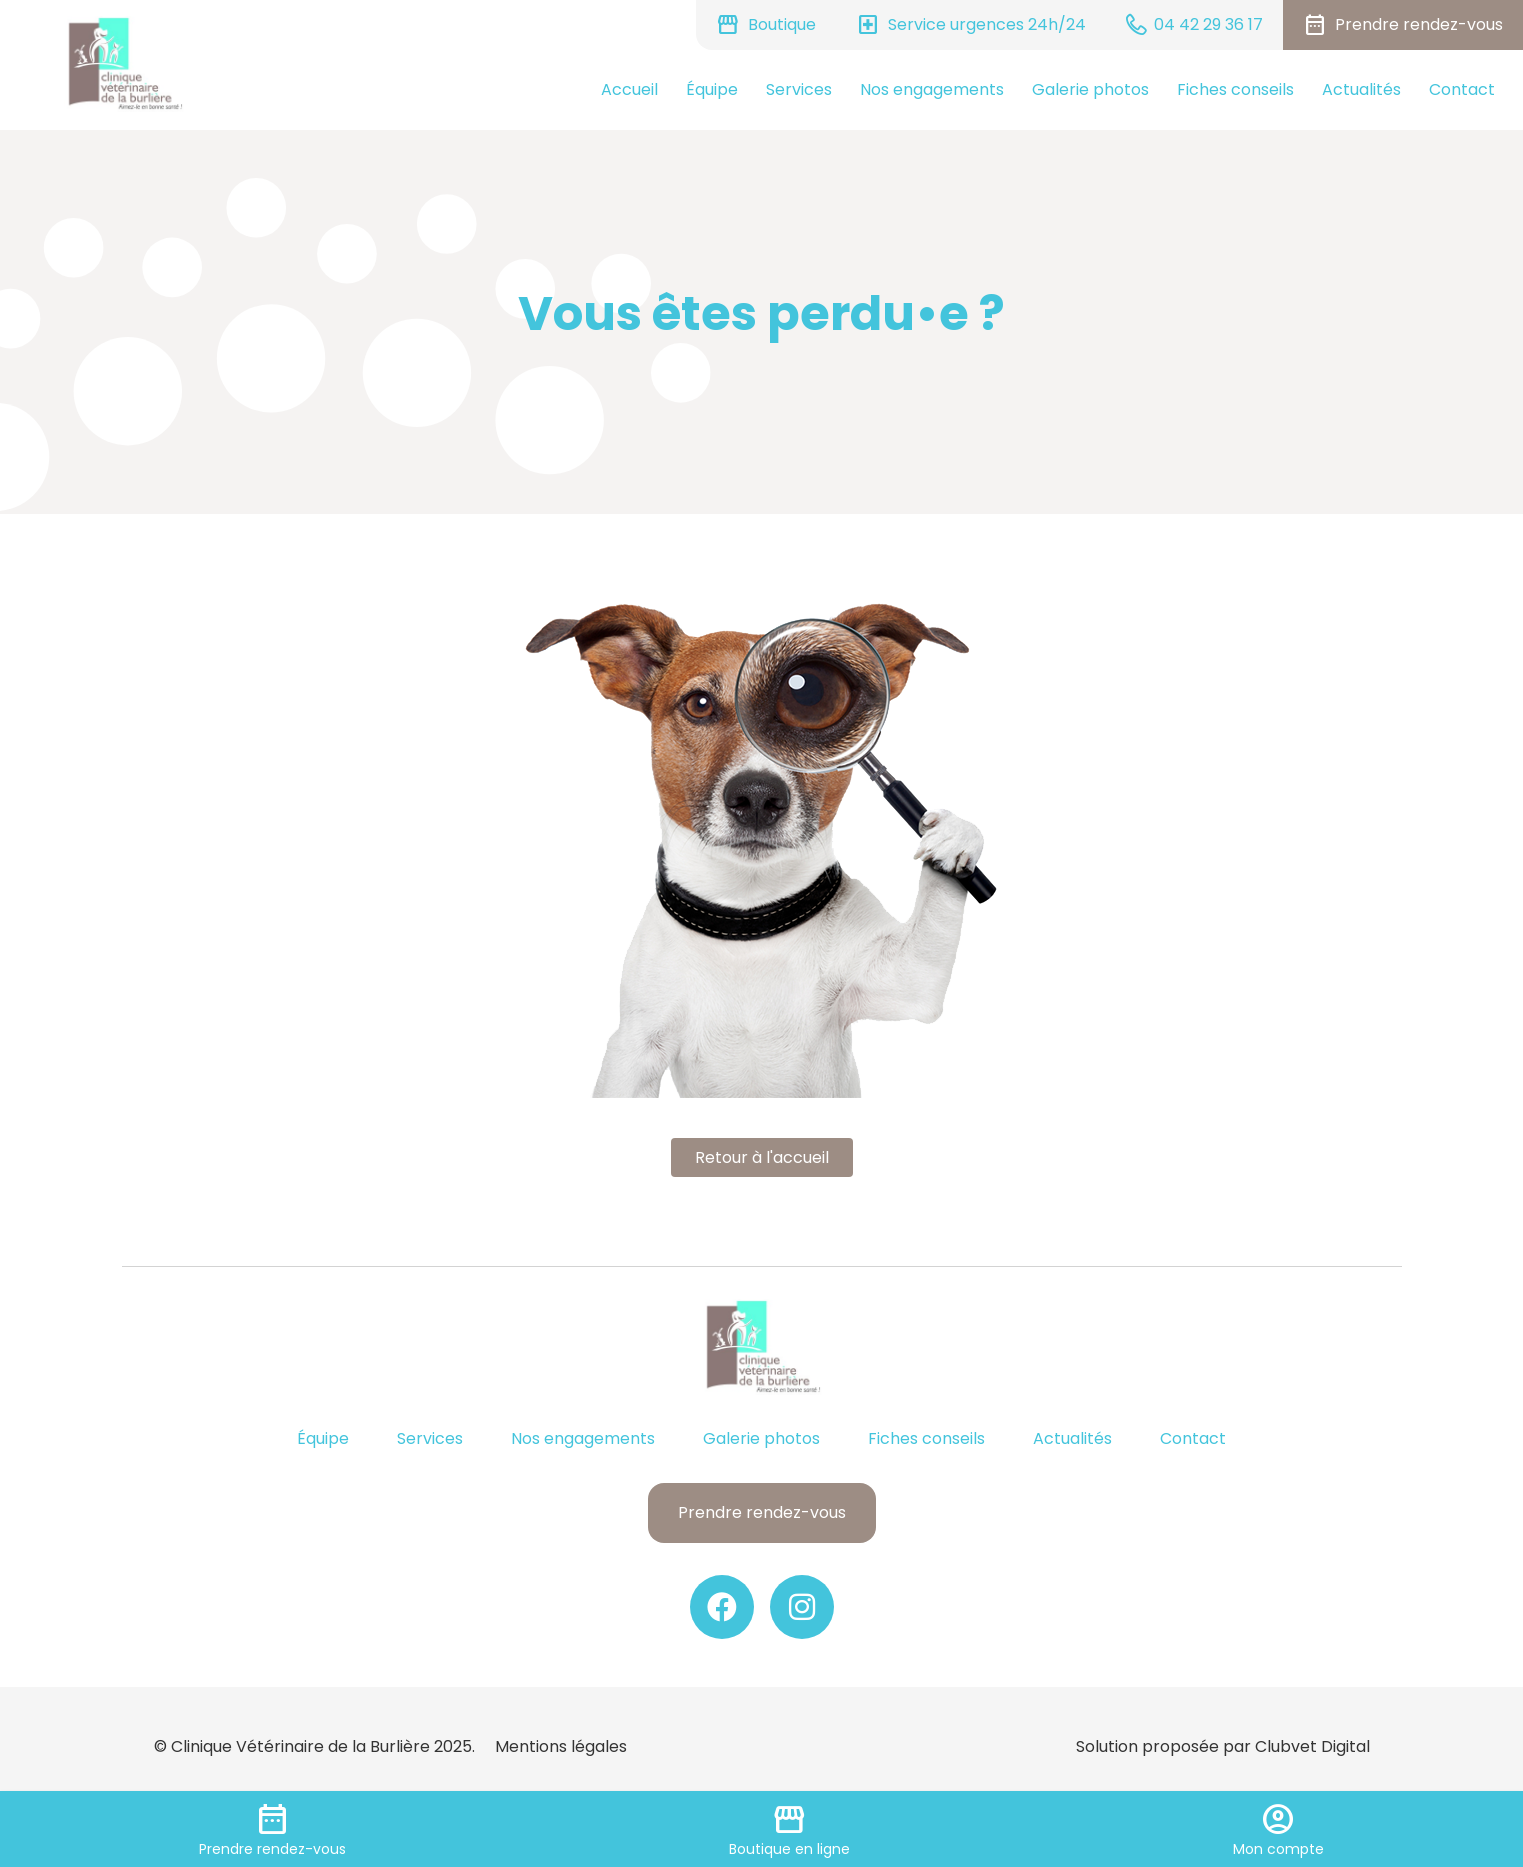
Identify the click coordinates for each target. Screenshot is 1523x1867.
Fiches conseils (1235, 89)
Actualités (1361, 89)
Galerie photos (1090, 89)
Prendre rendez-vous (762, 1512)
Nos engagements (932, 89)
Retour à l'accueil (762, 1157)
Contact (1462, 89)
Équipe (712, 89)
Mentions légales (561, 1746)
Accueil (629, 89)
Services (799, 89)
